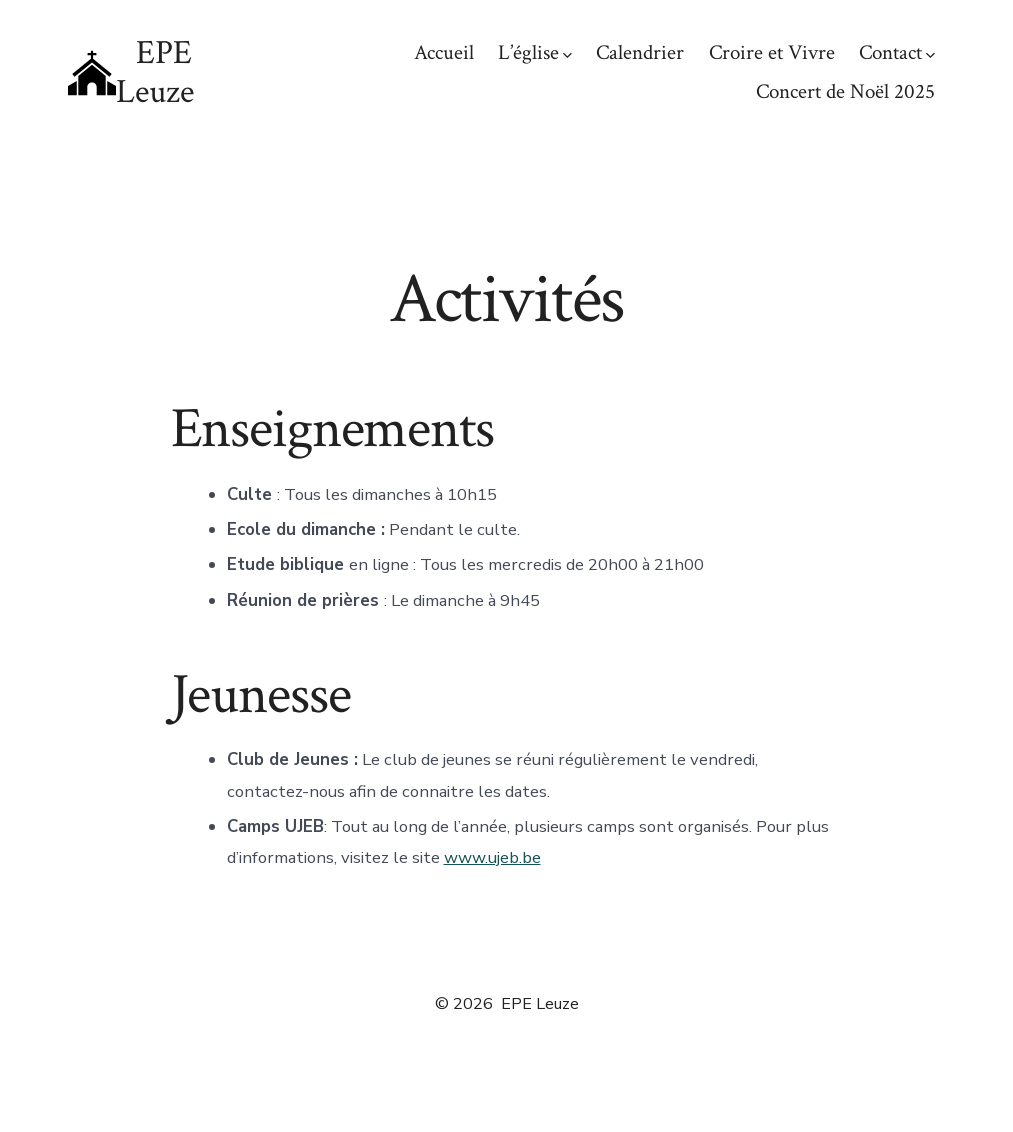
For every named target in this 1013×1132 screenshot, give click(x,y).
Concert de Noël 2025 (845, 91)
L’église (535, 52)
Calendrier (640, 52)
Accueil (444, 52)
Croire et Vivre (772, 52)
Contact (897, 52)
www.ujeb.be (492, 857)
